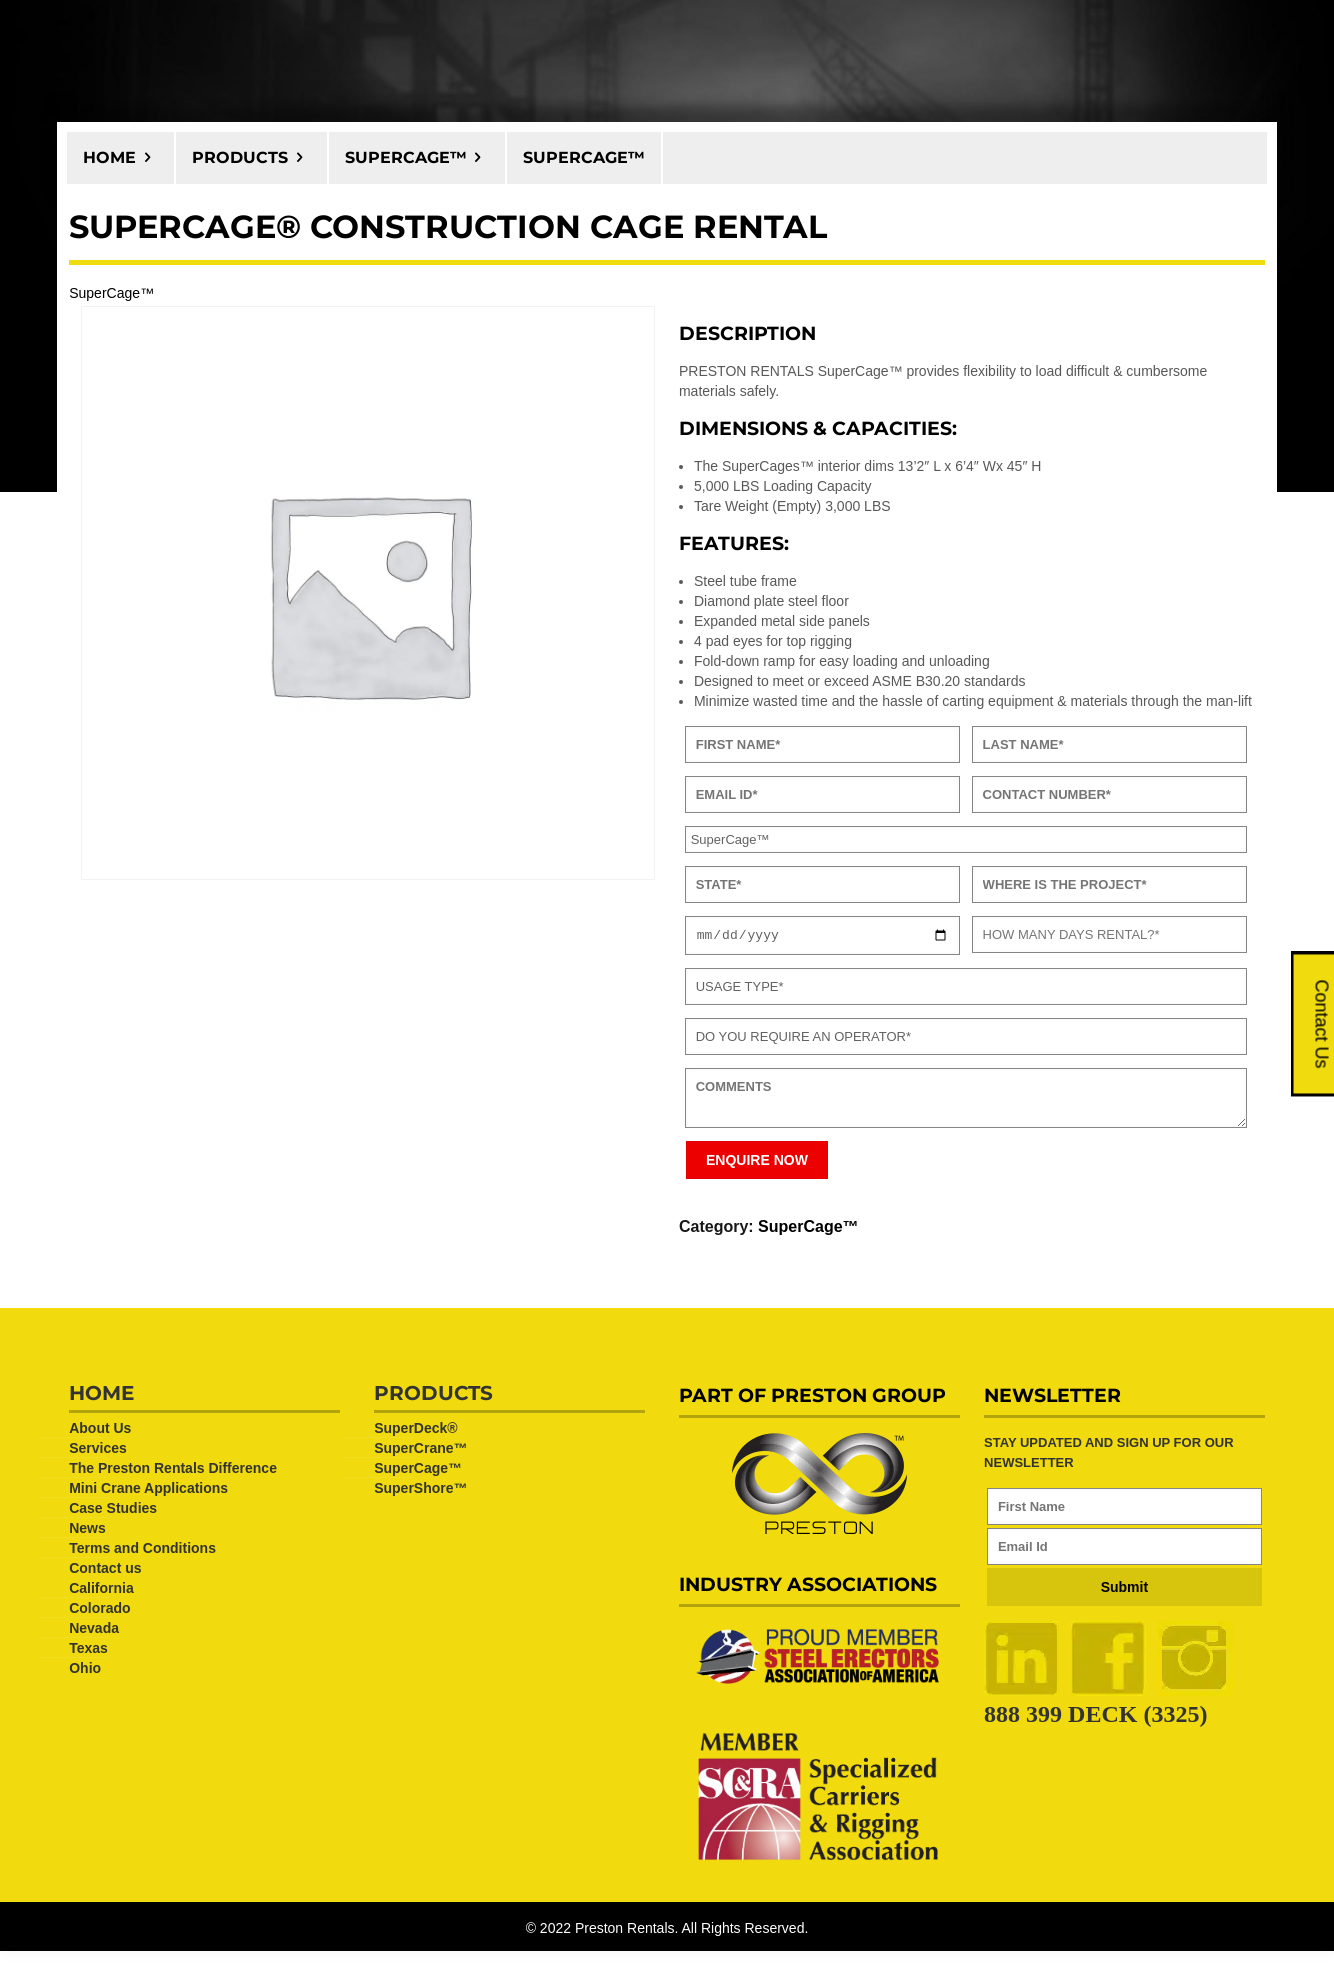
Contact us (105, 1571)
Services (98, 1451)
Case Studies (113, 1511)
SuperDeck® (415, 1431)
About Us (100, 1431)
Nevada (94, 1631)
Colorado (99, 1611)
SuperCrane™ (420, 1451)
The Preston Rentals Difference (173, 1471)
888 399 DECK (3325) (1095, 1717)
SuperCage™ (406, 157)
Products (240, 157)
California (101, 1591)
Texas (88, 1651)
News (87, 1531)
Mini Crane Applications (148, 1491)
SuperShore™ (420, 1491)
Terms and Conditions (142, 1551)
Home (109, 157)
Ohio (85, 1671)
